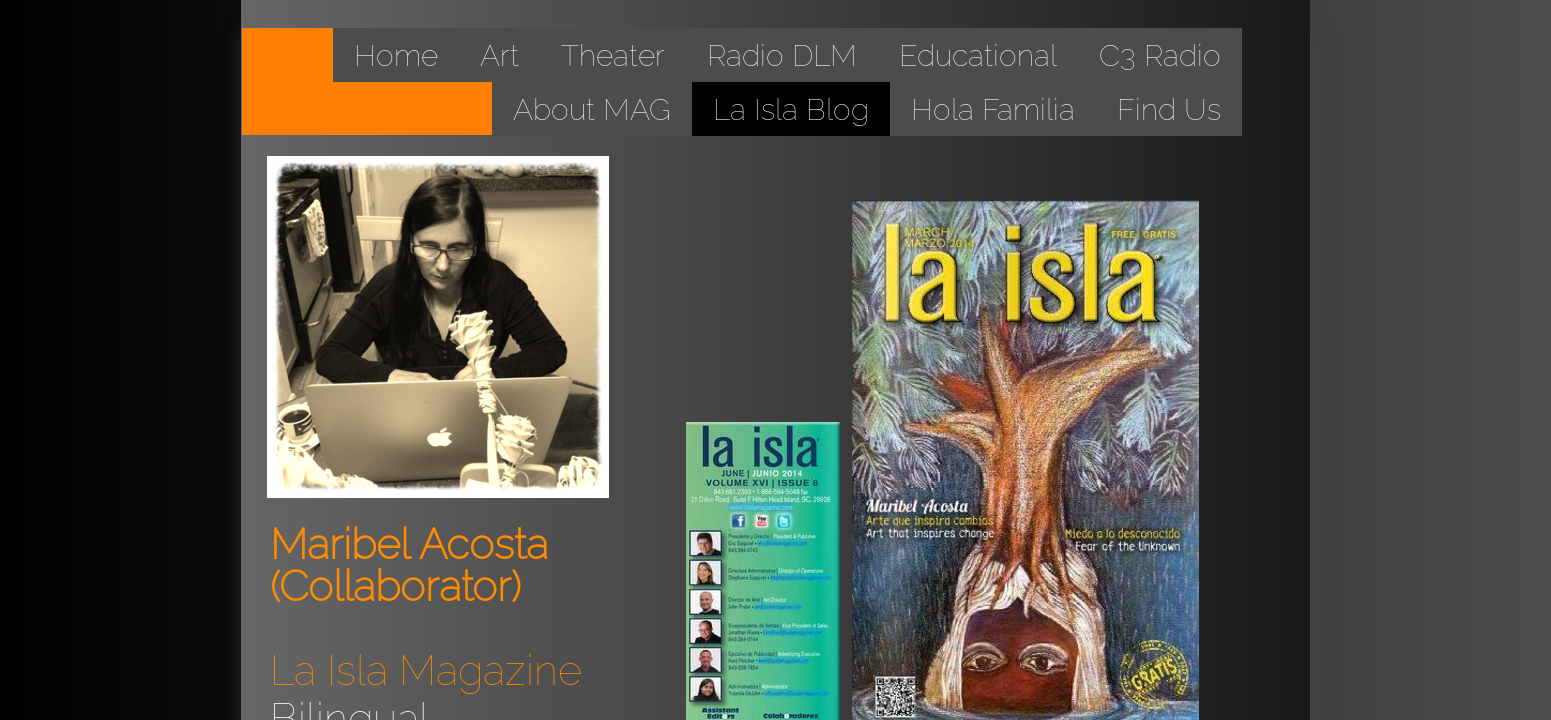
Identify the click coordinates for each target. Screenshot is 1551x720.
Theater (613, 55)
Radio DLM (782, 55)
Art (499, 55)
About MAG (592, 109)
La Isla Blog (791, 109)
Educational (978, 55)
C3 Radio (1160, 55)
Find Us (1169, 109)
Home (396, 55)
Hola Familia (993, 109)
